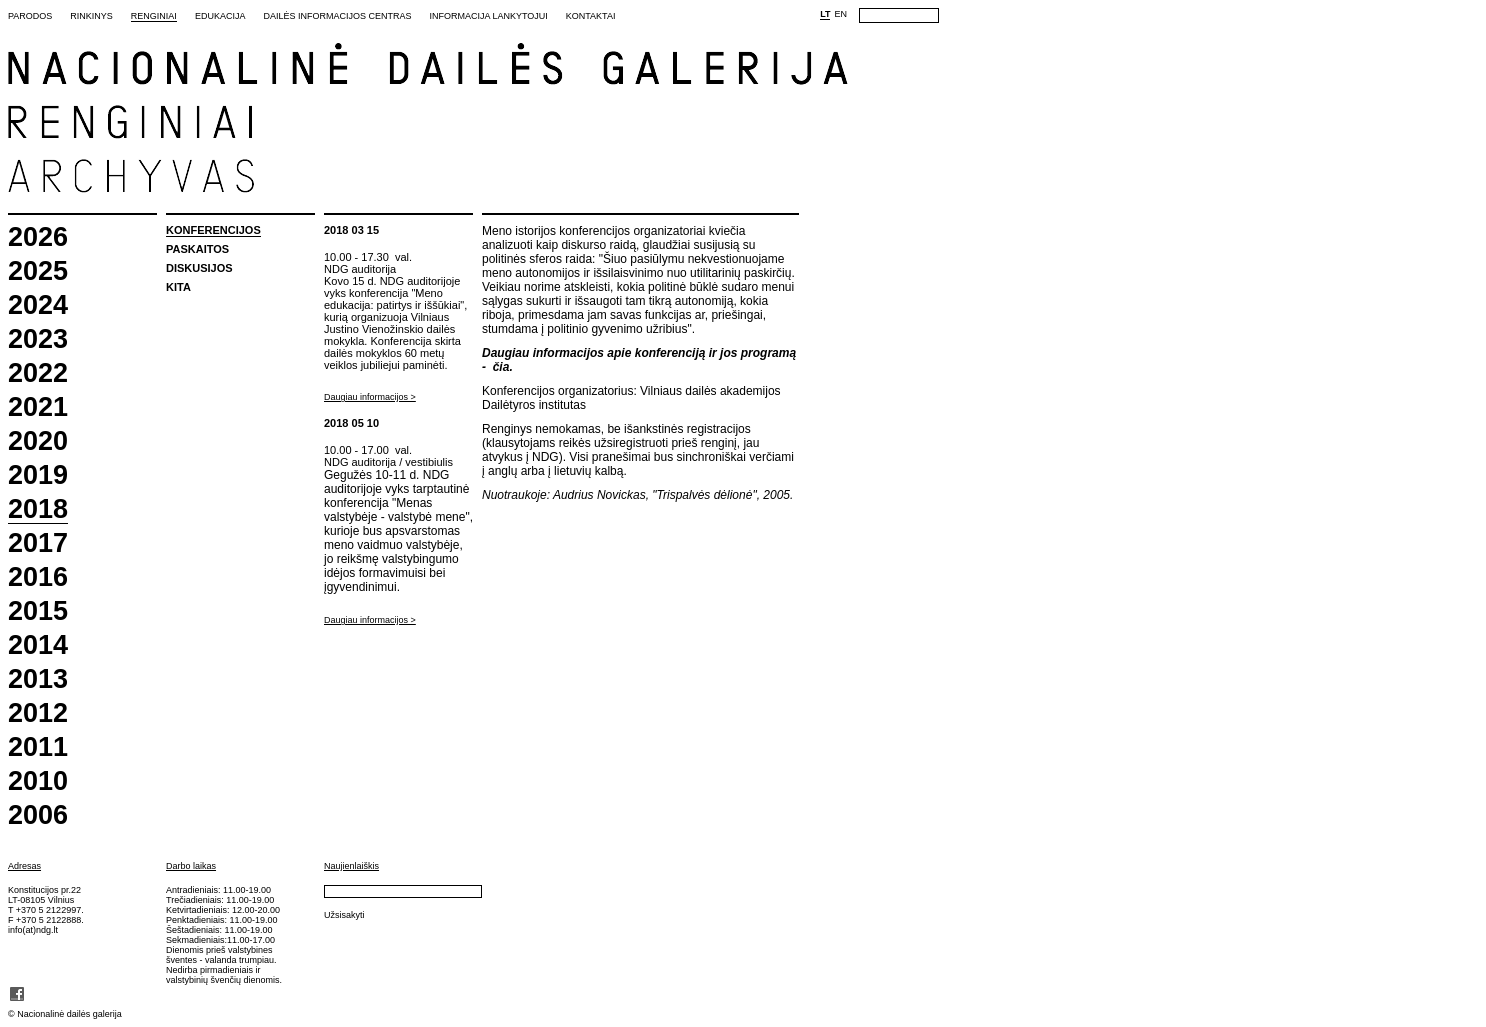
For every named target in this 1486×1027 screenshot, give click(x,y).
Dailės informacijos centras (337, 16)
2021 (38, 407)
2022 (38, 373)
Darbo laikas (191, 866)
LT (825, 14)
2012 (38, 713)
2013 (38, 679)
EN (840, 14)
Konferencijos (213, 230)
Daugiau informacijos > (370, 397)
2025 (38, 271)
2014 (38, 645)
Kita (178, 287)
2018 (38, 510)
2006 (38, 815)
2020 (38, 441)
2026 (38, 237)
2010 (38, 781)
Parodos (30, 16)
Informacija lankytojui (488, 16)
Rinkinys (91, 16)
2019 (38, 475)
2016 (38, 577)
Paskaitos (197, 249)
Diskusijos (199, 268)
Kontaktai (591, 16)
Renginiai (154, 16)
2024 (38, 305)
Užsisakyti (344, 915)
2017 (38, 543)
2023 (38, 339)
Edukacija (220, 16)
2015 (38, 611)
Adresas (24, 866)
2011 (38, 747)
